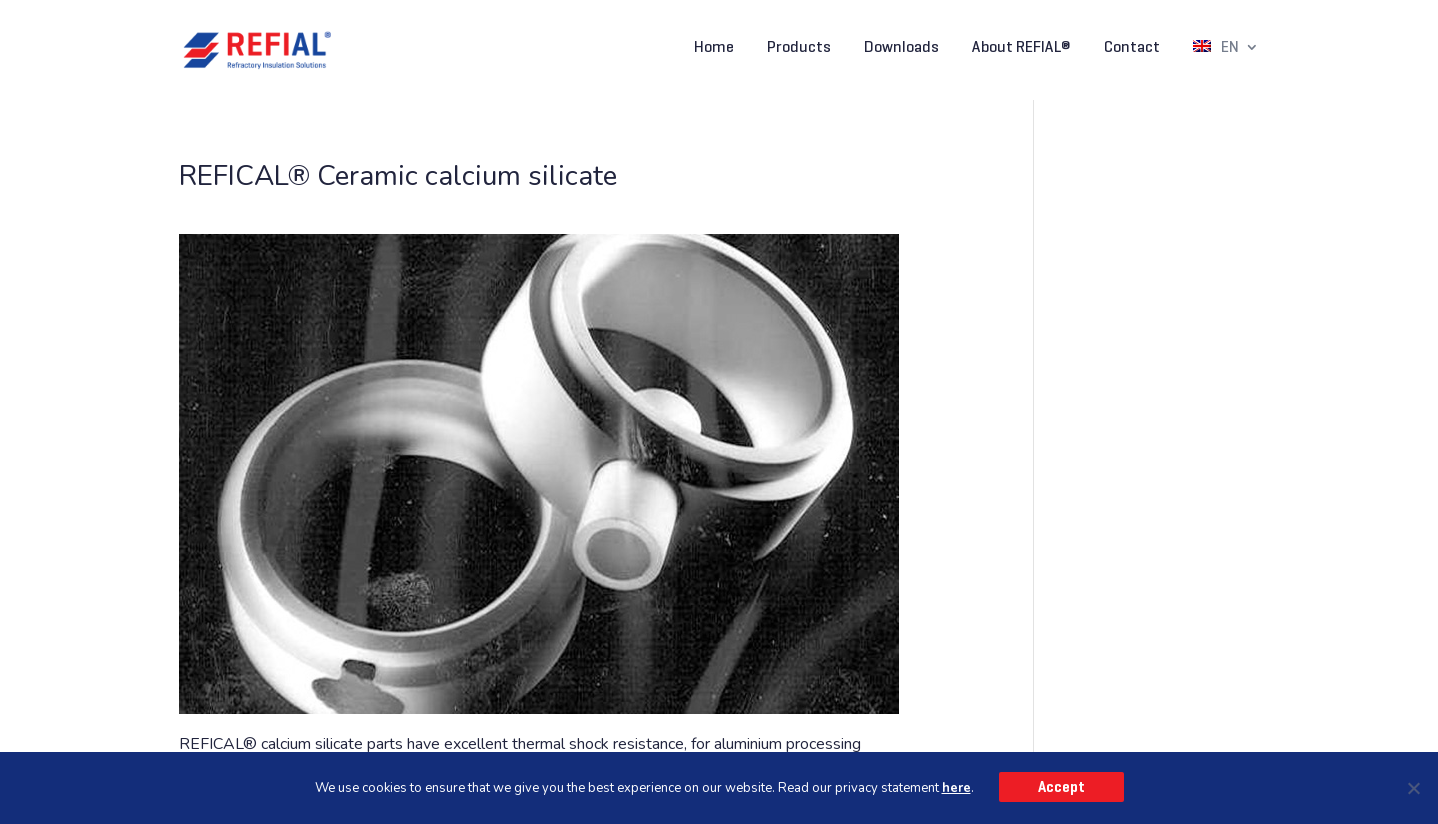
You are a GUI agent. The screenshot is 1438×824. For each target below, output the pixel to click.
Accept (1061, 787)
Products (799, 48)
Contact (1132, 48)
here (956, 788)
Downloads (901, 48)
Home (714, 48)
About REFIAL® (1021, 48)
